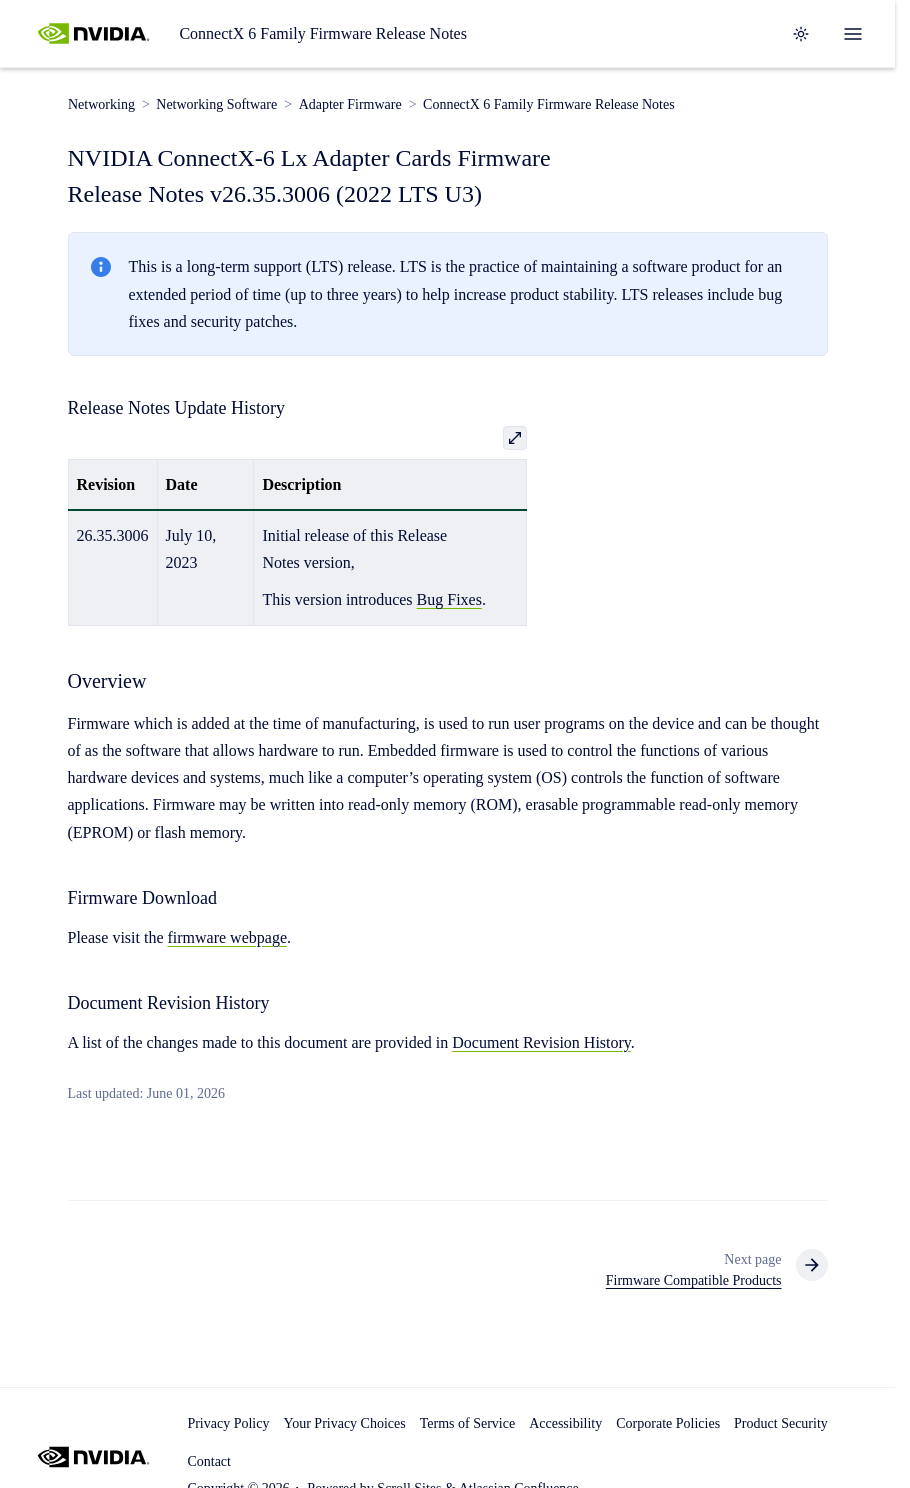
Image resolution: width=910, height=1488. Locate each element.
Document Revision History (541, 1042)
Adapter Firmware (349, 104)
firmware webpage (227, 937)
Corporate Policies (668, 1423)
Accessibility (565, 1423)
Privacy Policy (228, 1423)
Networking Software (216, 104)
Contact (209, 1461)
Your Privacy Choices (344, 1423)
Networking (101, 104)
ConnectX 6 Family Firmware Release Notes (323, 33)
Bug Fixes (449, 599)
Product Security (781, 1423)
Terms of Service (467, 1423)
